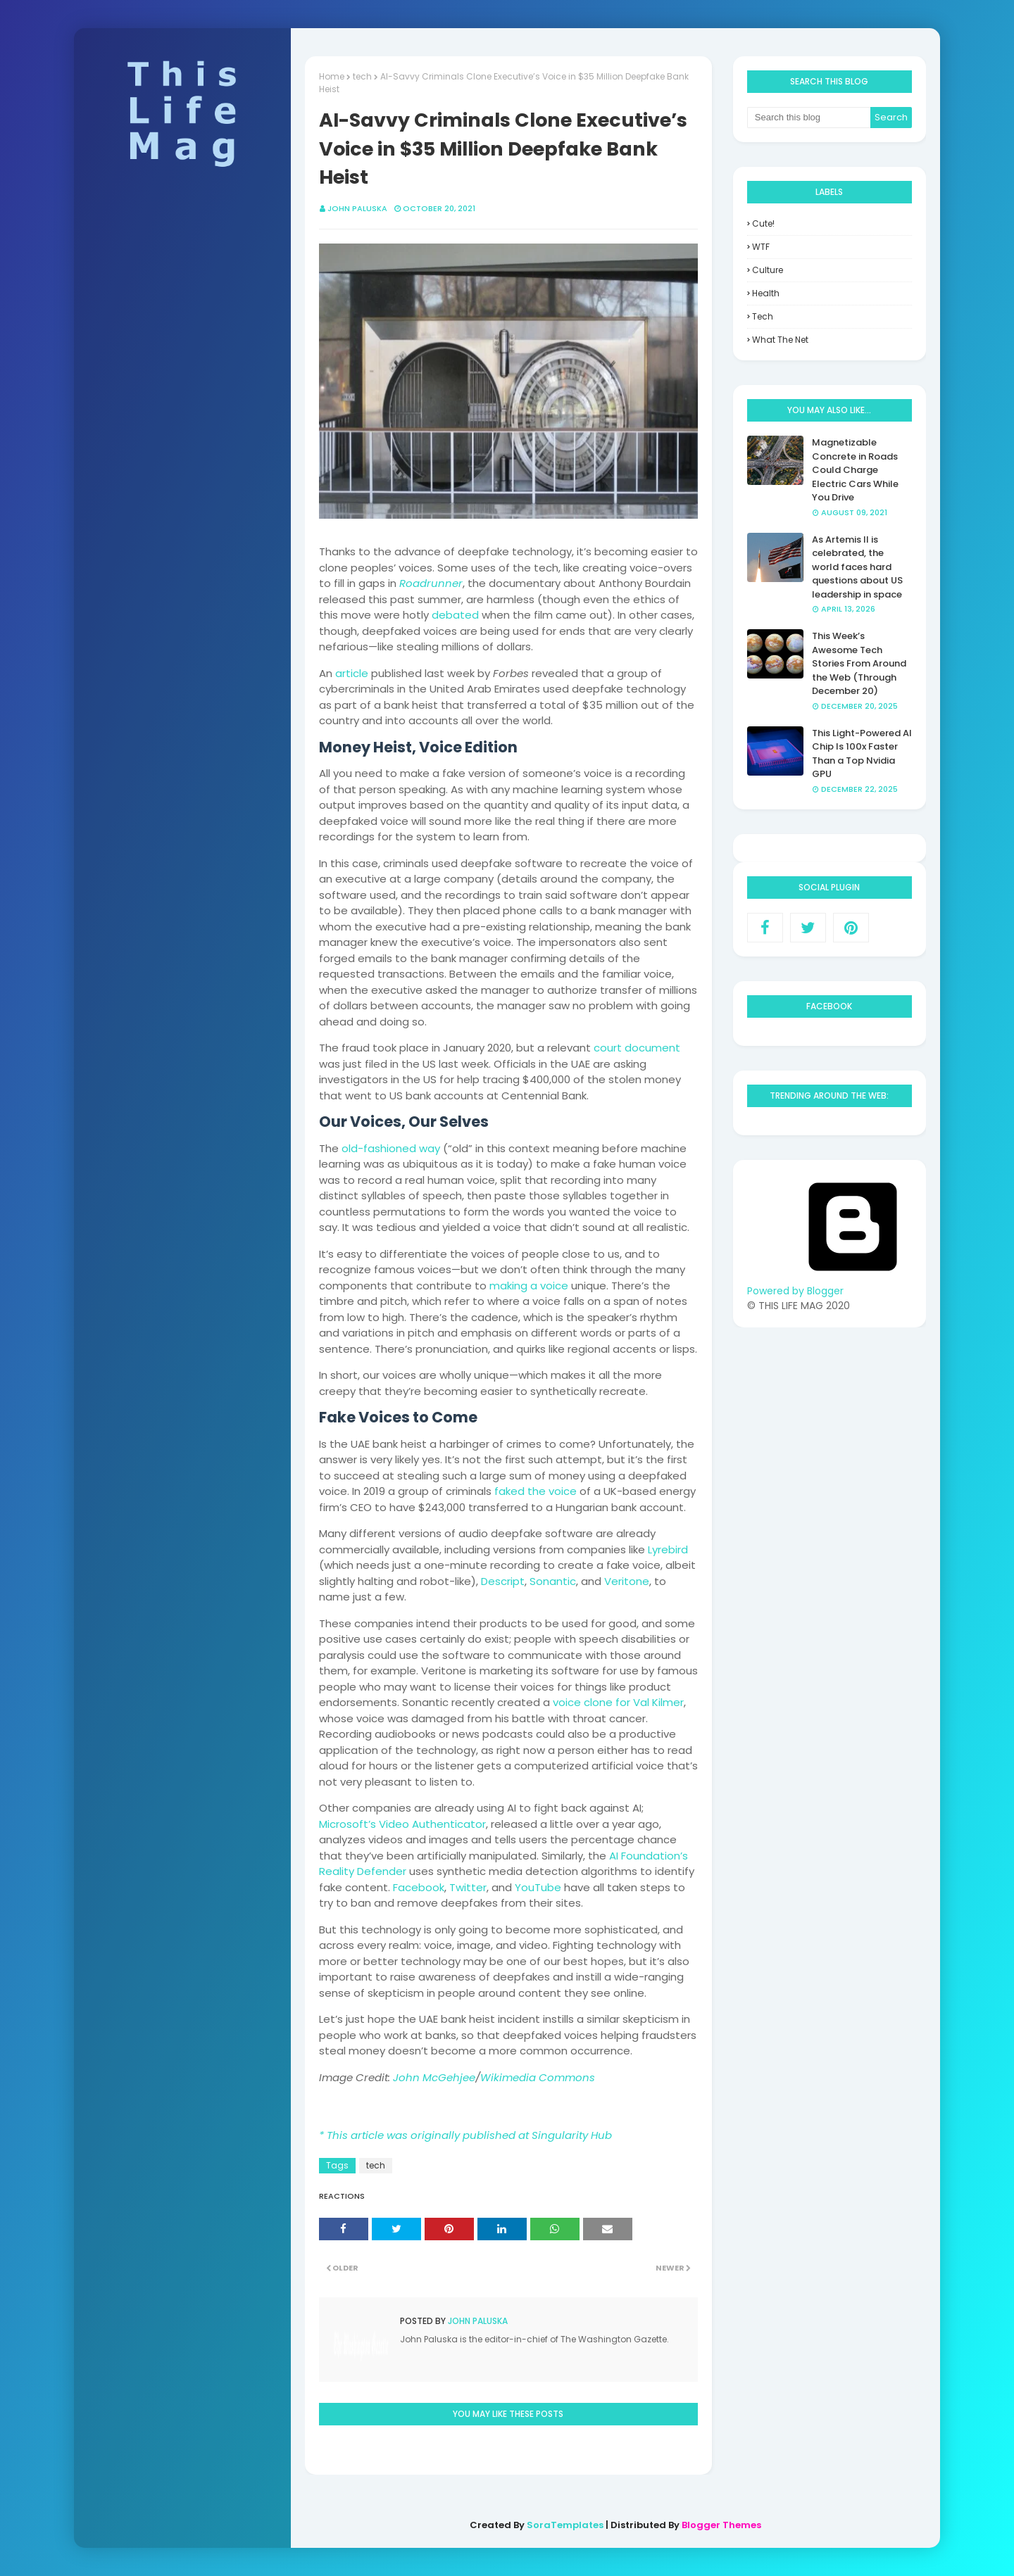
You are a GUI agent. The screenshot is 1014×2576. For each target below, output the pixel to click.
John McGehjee (434, 2077)
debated (455, 614)
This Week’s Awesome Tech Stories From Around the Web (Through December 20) (859, 663)
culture (767, 270)
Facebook (418, 1887)
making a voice (528, 1285)
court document (637, 1047)
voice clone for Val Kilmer (618, 1702)
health (766, 293)
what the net (780, 340)
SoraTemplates (565, 2525)
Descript (503, 1581)
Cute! (763, 223)
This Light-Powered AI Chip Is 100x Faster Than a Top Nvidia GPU (862, 753)
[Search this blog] (809, 117)
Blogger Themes (721, 2525)
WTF (761, 247)
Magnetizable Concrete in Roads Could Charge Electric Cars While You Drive (855, 470)
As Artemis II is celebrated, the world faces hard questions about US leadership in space (857, 567)
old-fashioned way (391, 1148)
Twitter (468, 1887)
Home (331, 76)
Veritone (626, 1581)
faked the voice (535, 1491)
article (351, 673)
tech (362, 76)
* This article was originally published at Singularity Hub (465, 2135)
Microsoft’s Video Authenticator (402, 1824)
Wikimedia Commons (537, 2077)
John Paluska (357, 208)
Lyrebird (668, 1549)
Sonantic (553, 1581)
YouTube (538, 1887)
